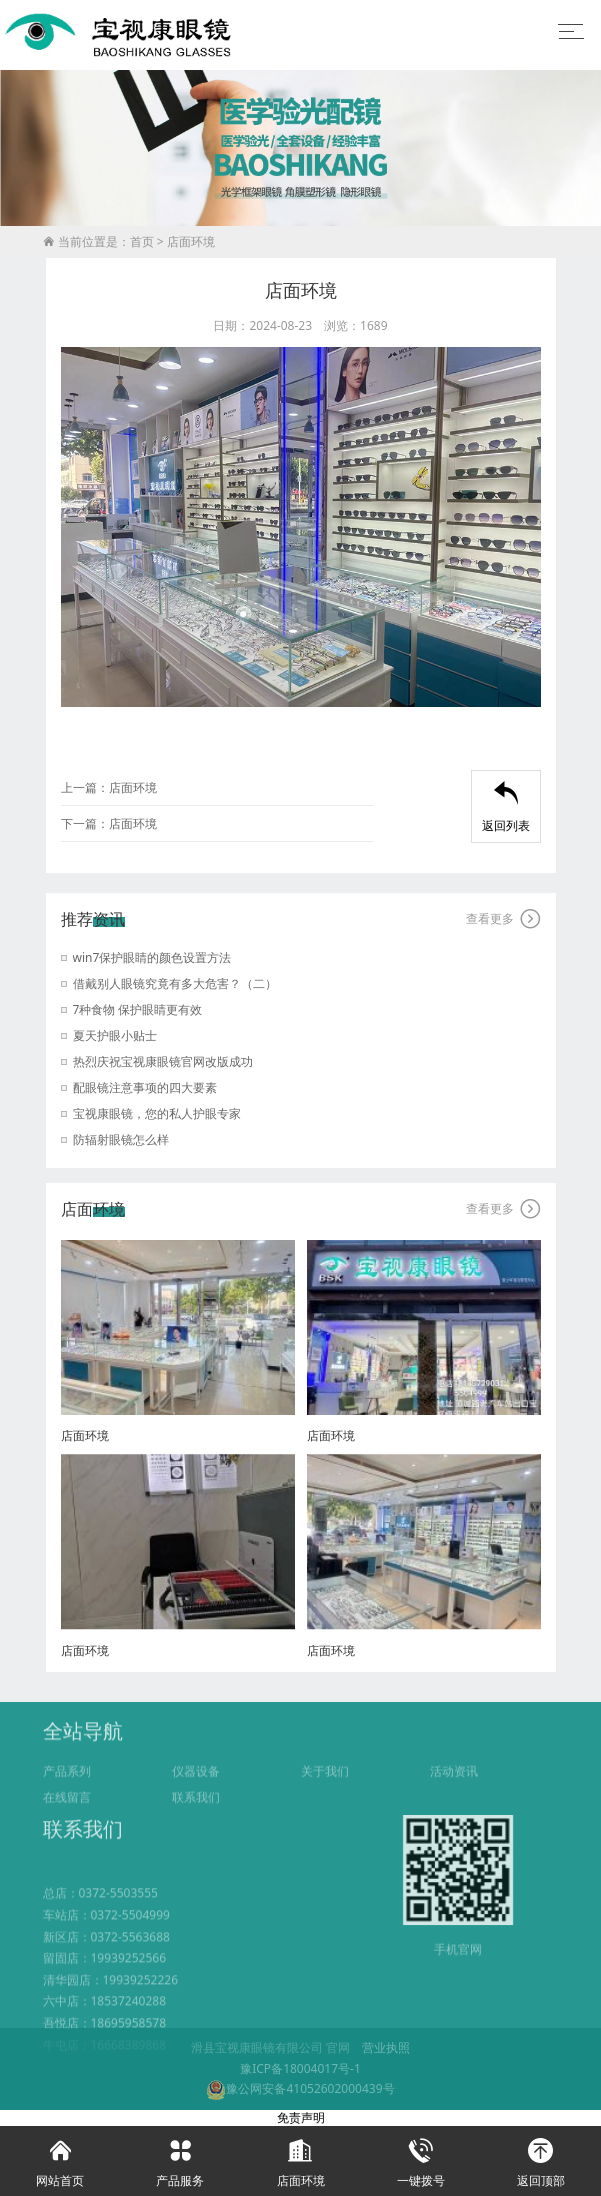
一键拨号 (421, 2157)
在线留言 (67, 1814)
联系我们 (196, 1814)
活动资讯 (454, 1788)
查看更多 (503, 919)
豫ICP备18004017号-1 (300, 2068)
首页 (142, 242)
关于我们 (325, 1788)
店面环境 (191, 242)
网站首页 (60, 2157)
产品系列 (67, 1788)
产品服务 (180, 2157)
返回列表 (506, 807)
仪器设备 (196, 1788)
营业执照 (386, 2047)
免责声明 (301, 2117)
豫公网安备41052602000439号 (300, 2088)
